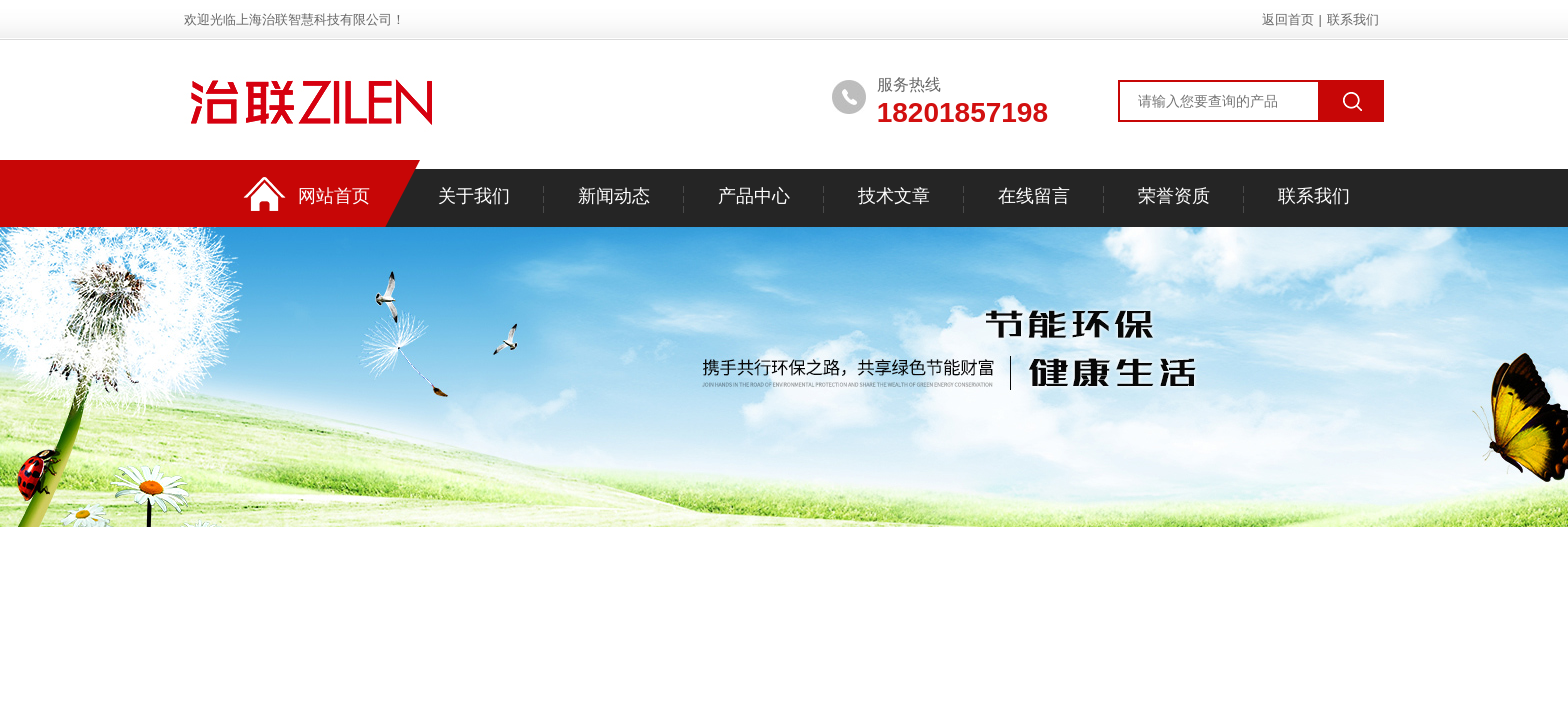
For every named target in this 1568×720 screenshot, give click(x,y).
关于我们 (474, 196)
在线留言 (1034, 196)
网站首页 (334, 196)
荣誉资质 (1174, 196)
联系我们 (1353, 19)
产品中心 (754, 196)
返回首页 (1288, 19)
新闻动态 (614, 196)
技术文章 (894, 196)
